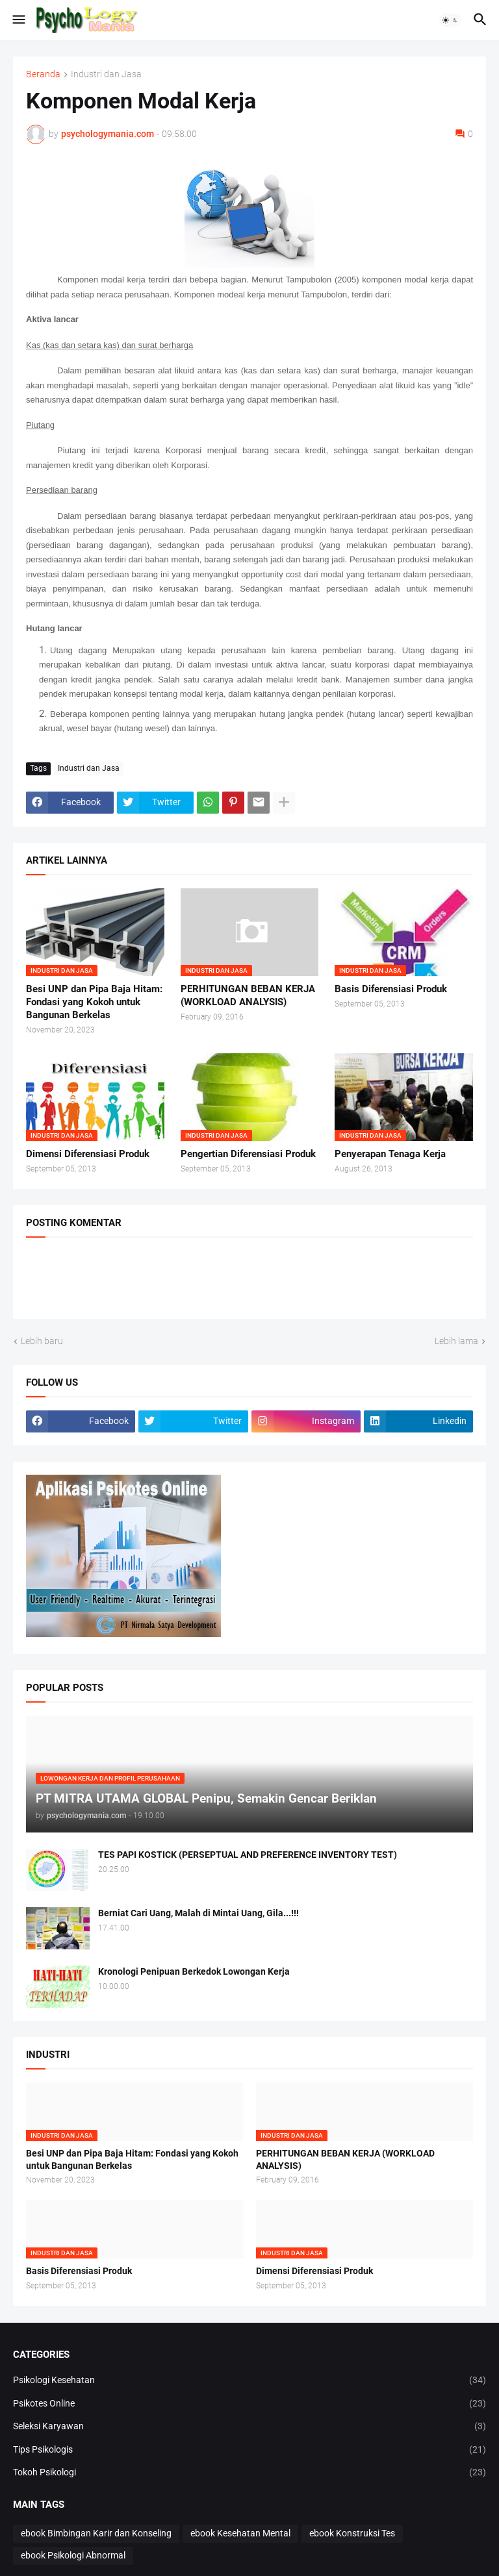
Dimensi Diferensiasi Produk (87, 1154)
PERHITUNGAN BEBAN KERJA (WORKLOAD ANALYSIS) (248, 995)
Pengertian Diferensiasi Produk (248, 1154)
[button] (18, 20)
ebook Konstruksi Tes (352, 2533)
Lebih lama (456, 1341)
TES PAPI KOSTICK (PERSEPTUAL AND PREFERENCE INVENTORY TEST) (247, 1854)
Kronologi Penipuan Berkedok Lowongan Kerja (194, 1971)
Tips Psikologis (249, 2450)
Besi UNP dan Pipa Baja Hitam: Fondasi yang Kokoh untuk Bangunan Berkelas (94, 1002)
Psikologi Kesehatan (249, 2380)
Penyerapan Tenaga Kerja (390, 1154)
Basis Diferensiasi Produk (391, 989)
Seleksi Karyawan (249, 2426)
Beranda (43, 74)
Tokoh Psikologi (249, 2472)
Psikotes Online (249, 2403)
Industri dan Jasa (106, 74)
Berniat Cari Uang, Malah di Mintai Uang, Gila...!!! (198, 1913)
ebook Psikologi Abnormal (73, 2555)
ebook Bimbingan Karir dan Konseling (96, 2533)
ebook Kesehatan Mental (240, 2533)
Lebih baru (42, 1341)
